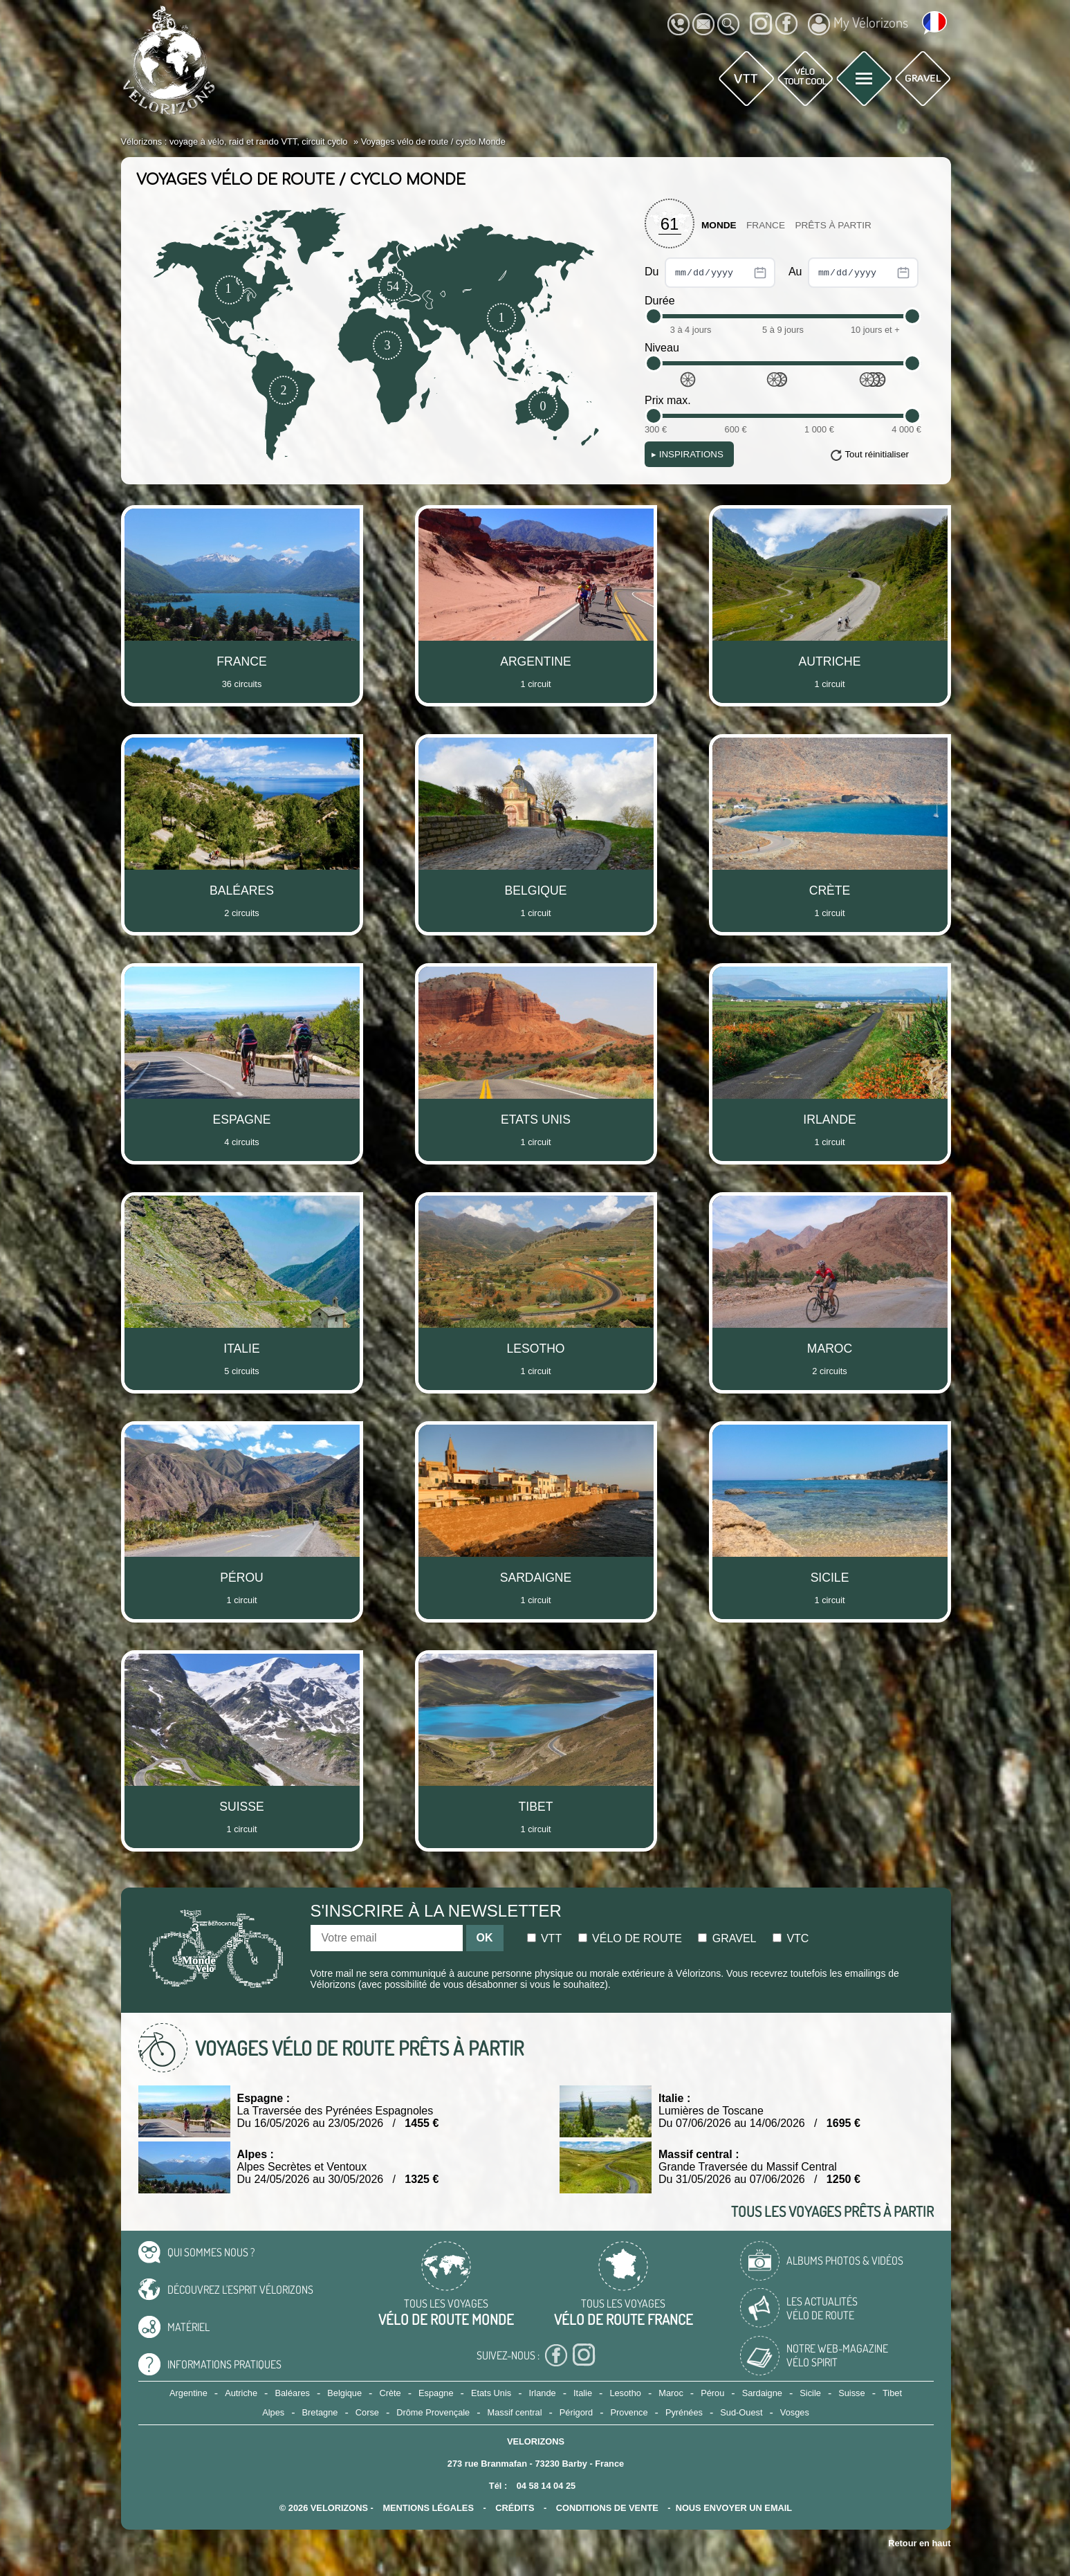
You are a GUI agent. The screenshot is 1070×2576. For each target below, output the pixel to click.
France (765, 225)
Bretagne (320, 2412)
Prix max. (668, 400)
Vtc (791, 1938)
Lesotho (625, 2393)
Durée (660, 301)
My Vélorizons (858, 24)
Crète (389, 2393)
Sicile (810, 2393)
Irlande (542, 2393)
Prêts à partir (833, 225)
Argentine (188, 2393)
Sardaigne (762, 2393)
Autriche (241, 2393)
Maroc (670, 2393)
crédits (514, 2508)
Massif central (515, 2412)
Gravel (727, 1938)
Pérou (712, 2393)
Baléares (292, 2393)
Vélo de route (630, 1938)
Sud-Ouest (741, 2412)
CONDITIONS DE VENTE (607, 2508)
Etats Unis (491, 2393)
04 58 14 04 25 (546, 2486)
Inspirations (687, 454)
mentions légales (428, 2508)
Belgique (344, 2393)
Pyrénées (684, 2412)
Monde (719, 225)
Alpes (273, 2412)
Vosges (794, 2412)
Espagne (436, 2393)
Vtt (544, 1938)
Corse (367, 2412)
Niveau (662, 348)
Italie (582, 2393)
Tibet (892, 2393)
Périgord (576, 2412)
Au (853, 272)
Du (710, 272)
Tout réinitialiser (877, 454)
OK (485, 1938)
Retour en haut (919, 2543)
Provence (629, 2412)
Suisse (851, 2393)
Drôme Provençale (433, 2412)
